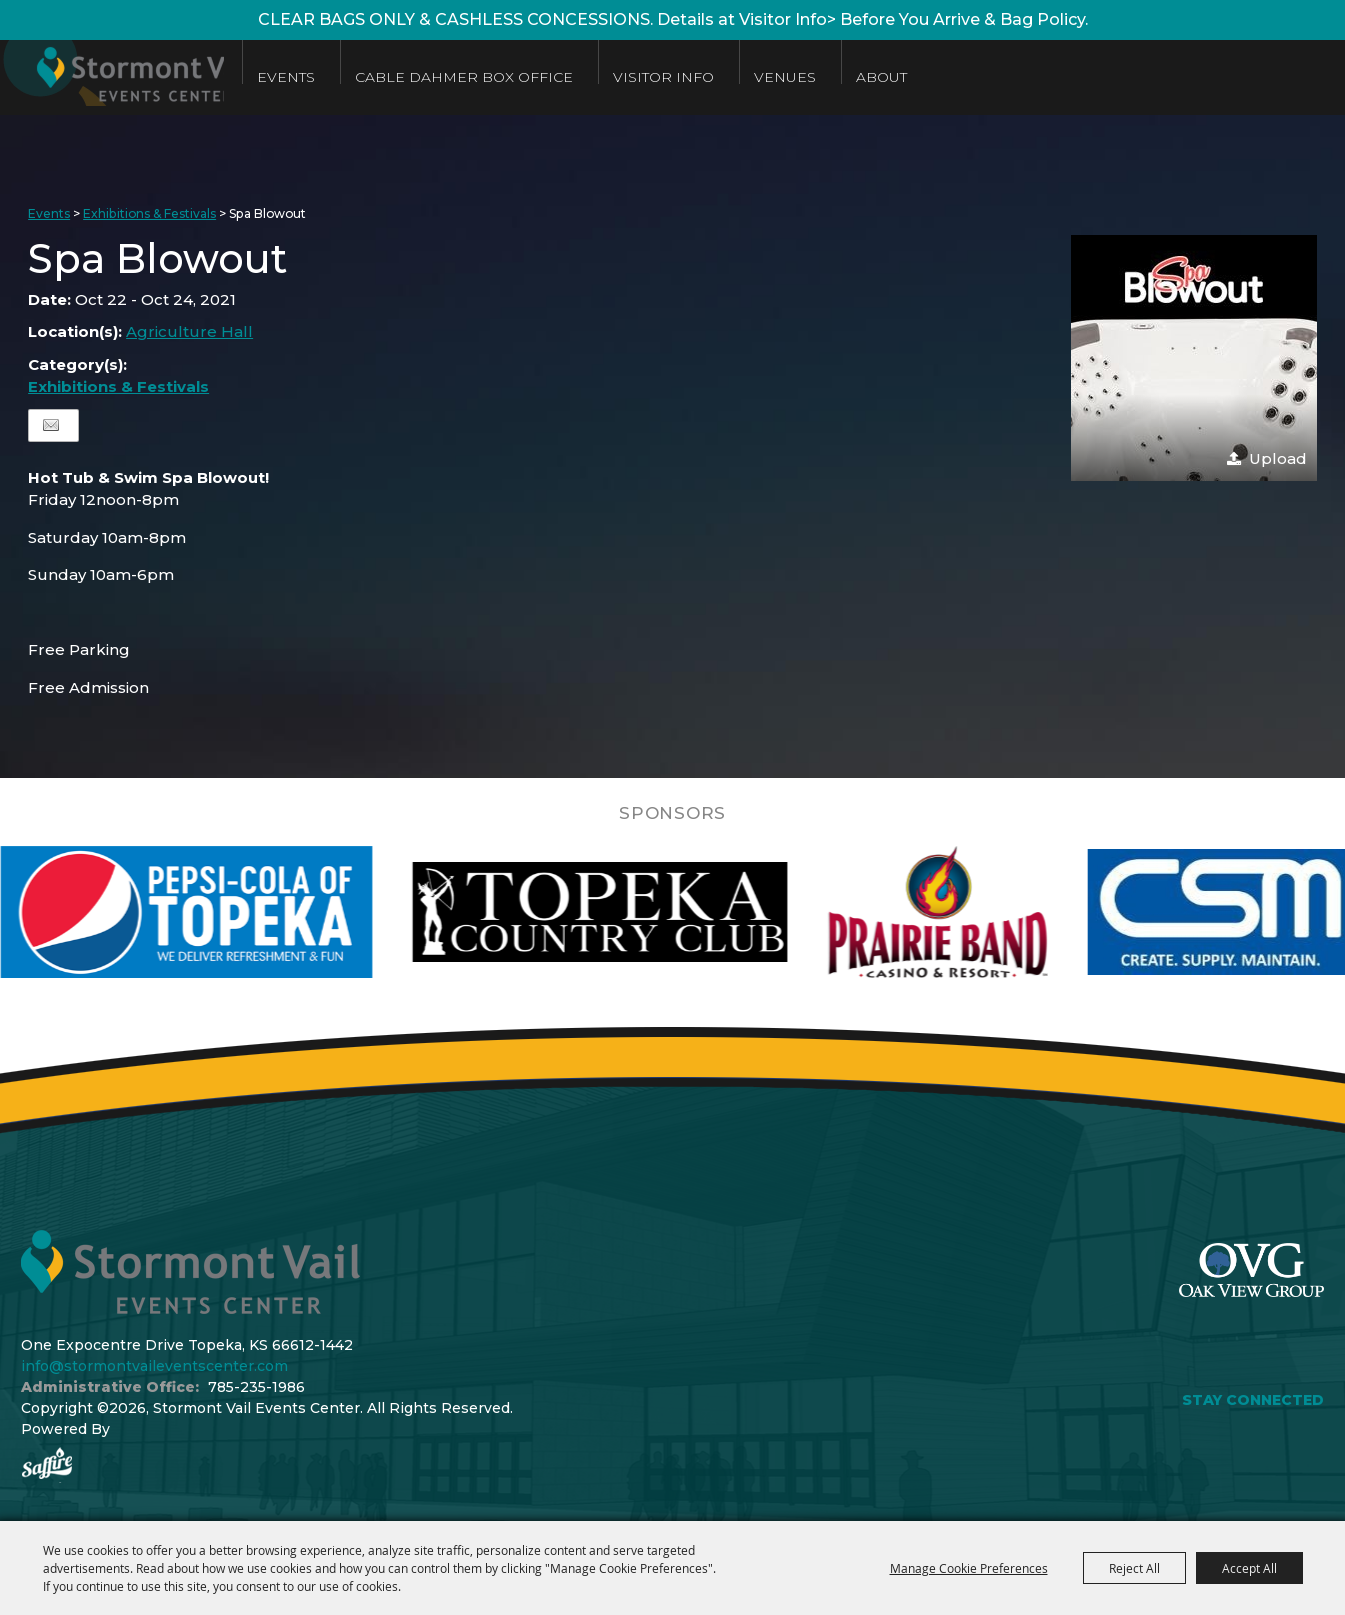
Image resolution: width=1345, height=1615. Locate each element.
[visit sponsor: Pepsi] (239, 912)
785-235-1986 (256, 1387)
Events (350, 77)
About (945, 77)
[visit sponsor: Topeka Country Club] (652, 912)
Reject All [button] (1134, 1568)
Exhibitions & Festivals (149, 213)
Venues (849, 77)
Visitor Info (727, 77)
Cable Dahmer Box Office (528, 77)
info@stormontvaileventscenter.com (154, 1366)
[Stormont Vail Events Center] (143, 77)
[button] (1194, 358)
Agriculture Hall (189, 331)
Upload (1278, 458)
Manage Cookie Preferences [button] (969, 1568)
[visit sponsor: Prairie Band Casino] (990, 912)
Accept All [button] (1249, 1568)
